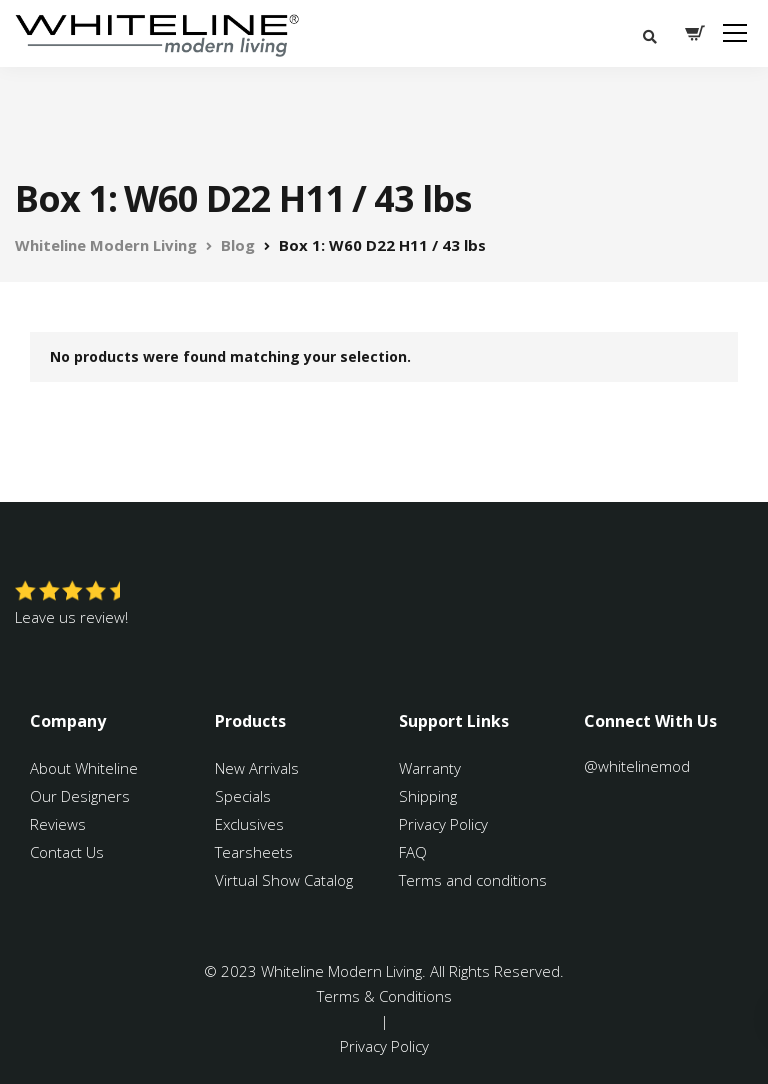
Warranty (432, 768)
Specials (243, 796)
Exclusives (249, 824)
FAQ (413, 852)
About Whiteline (84, 768)
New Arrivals (257, 768)
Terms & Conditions (384, 996)
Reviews (58, 824)
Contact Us (67, 852)
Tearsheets (254, 852)
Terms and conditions (473, 880)
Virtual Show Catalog (286, 880)
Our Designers (80, 796)
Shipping (428, 796)
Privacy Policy (443, 824)
